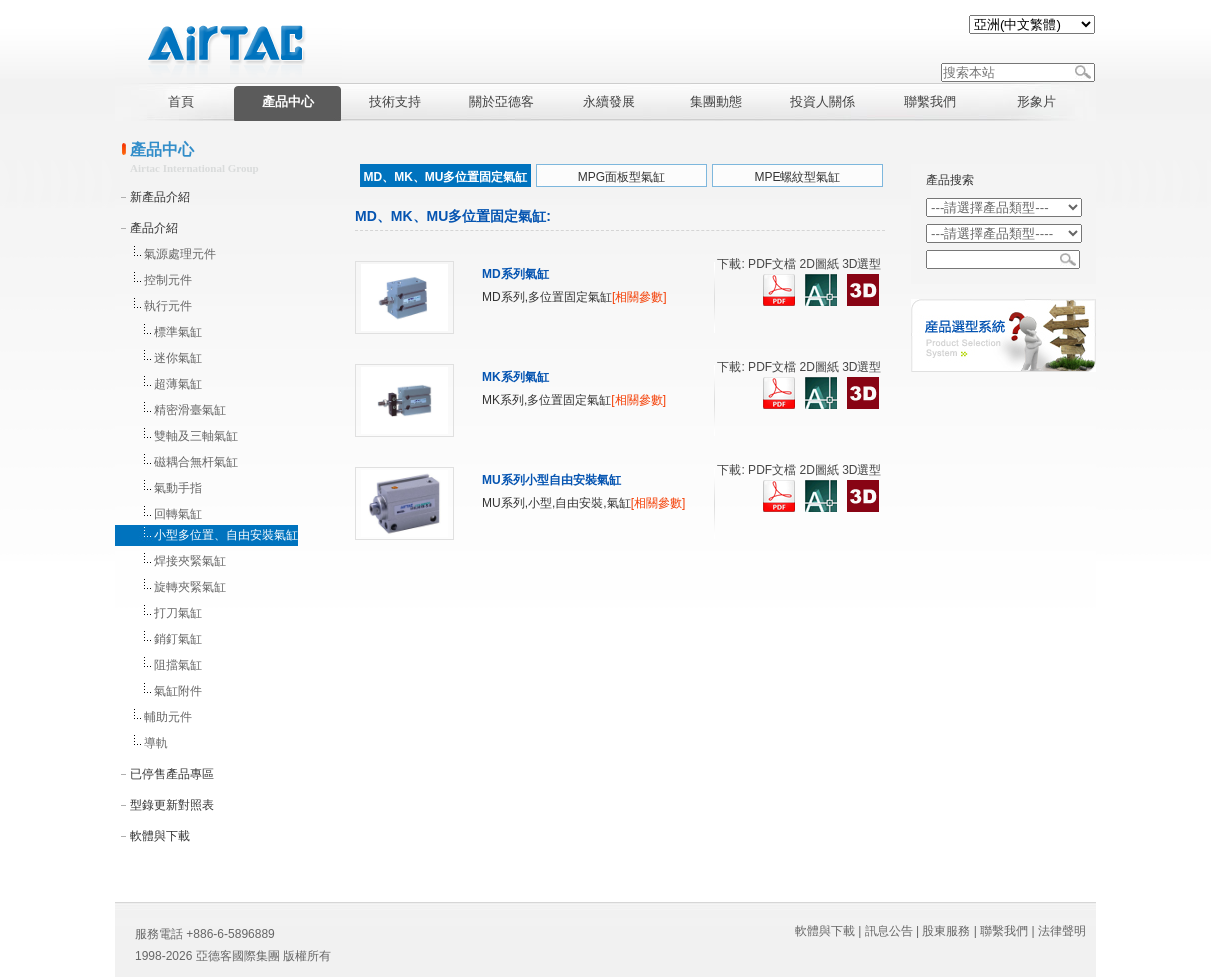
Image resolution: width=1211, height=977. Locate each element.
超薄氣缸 (178, 384)
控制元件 (168, 280)
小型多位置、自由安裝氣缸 (226, 535)
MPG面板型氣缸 (621, 177)
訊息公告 (889, 931)
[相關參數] (639, 297)
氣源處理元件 (180, 254)
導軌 (156, 743)
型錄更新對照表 (172, 805)
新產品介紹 (160, 197)
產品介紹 (154, 228)
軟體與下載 (160, 836)
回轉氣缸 (178, 514)
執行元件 (168, 306)
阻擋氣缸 (178, 665)
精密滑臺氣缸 (190, 410)
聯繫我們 (1004, 931)
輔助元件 (168, 717)
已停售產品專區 (172, 774)
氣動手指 (178, 488)
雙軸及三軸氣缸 (196, 436)
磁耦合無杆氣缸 (196, 462)
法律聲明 (1062, 931)
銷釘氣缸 (178, 639)
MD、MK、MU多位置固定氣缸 (446, 177)
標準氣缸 (178, 332)
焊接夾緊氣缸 (190, 561)
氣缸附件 (178, 691)
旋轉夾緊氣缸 (190, 587)
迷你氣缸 (178, 358)
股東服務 (946, 931)
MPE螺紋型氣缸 (797, 177)
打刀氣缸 (178, 613)
